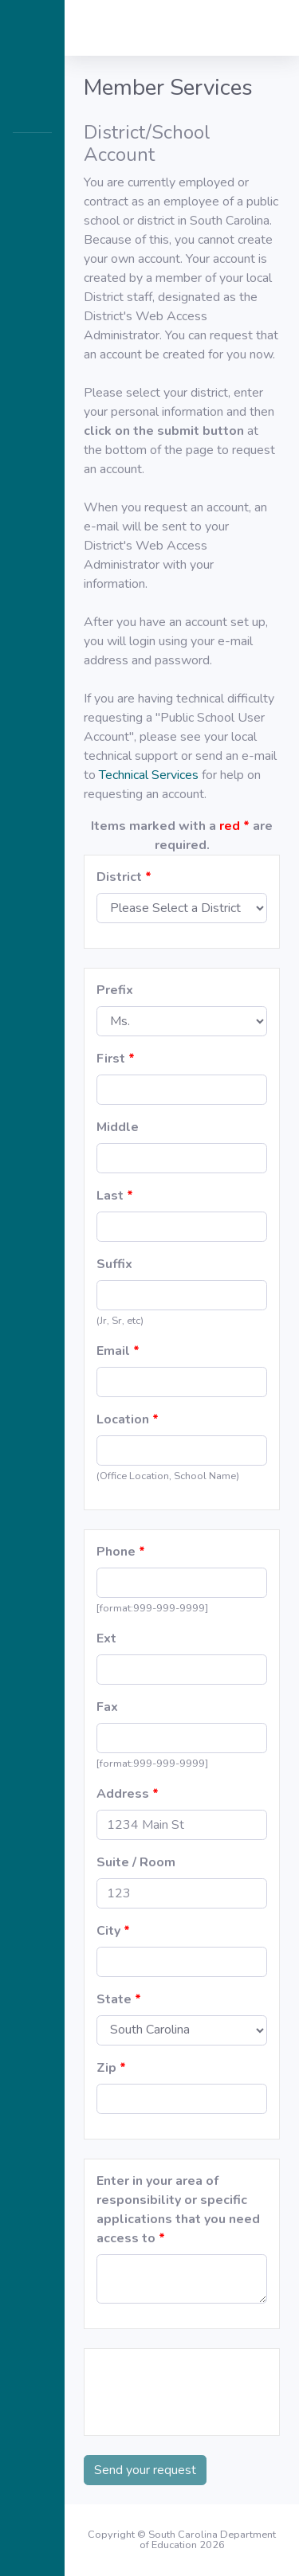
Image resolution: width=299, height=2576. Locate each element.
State (118, 1999)
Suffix (114, 1264)
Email (118, 1351)
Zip (111, 2068)
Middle (117, 1127)
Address (127, 1794)
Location (127, 1419)
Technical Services (149, 775)
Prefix (114, 990)
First (115, 1058)
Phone (120, 1551)
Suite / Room (135, 1862)
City (113, 1931)
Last (114, 1195)
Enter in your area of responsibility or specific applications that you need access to (178, 2209)
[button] (276, 28)
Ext (106, 1638)
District (123, 877)
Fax (107, 1707)
